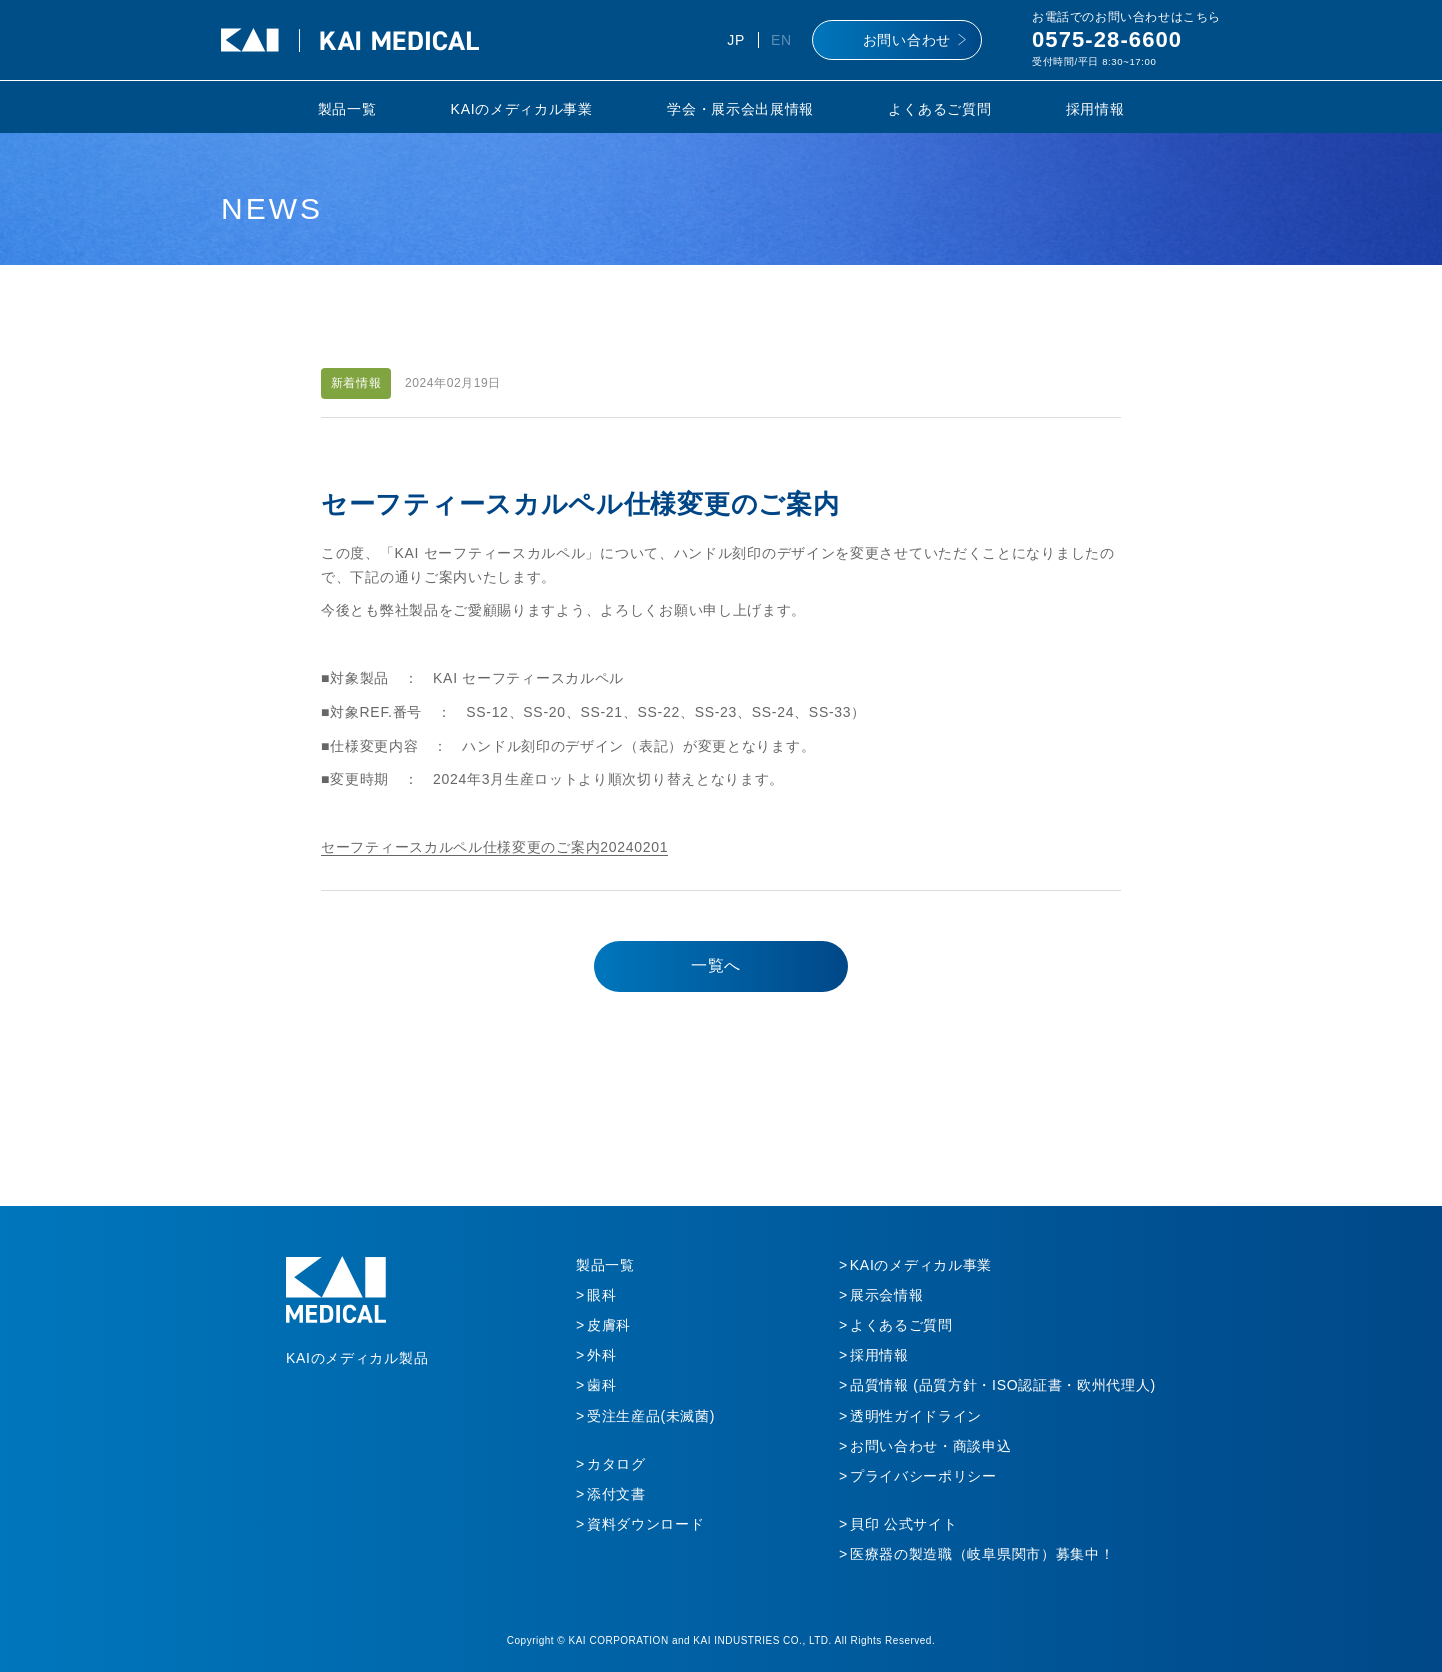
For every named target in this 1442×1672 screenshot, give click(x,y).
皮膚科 (609, 1325)
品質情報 (1003, 1385)
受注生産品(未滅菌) (651, 1416)
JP (736, 40)
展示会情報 (887, 1295)
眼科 (601, 1295)
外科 (601, 1355)
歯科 (601, 1385)
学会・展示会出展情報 (740, 109)
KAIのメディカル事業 (522, 109)
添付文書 (616, 1494)
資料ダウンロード (646, 1524)
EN (781, 40)
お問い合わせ (907, 40)
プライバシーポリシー (923, 1476)
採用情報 (1095, 109)
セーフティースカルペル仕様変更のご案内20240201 (494, 847)
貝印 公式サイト (904, 1524)
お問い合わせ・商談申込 (931, 1446)
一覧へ (716, 965)
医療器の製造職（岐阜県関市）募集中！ (982, 1554)
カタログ (616, 1464)
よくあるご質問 (939, 109)
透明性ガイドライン (916, 1416)
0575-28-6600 (1107, 39)
